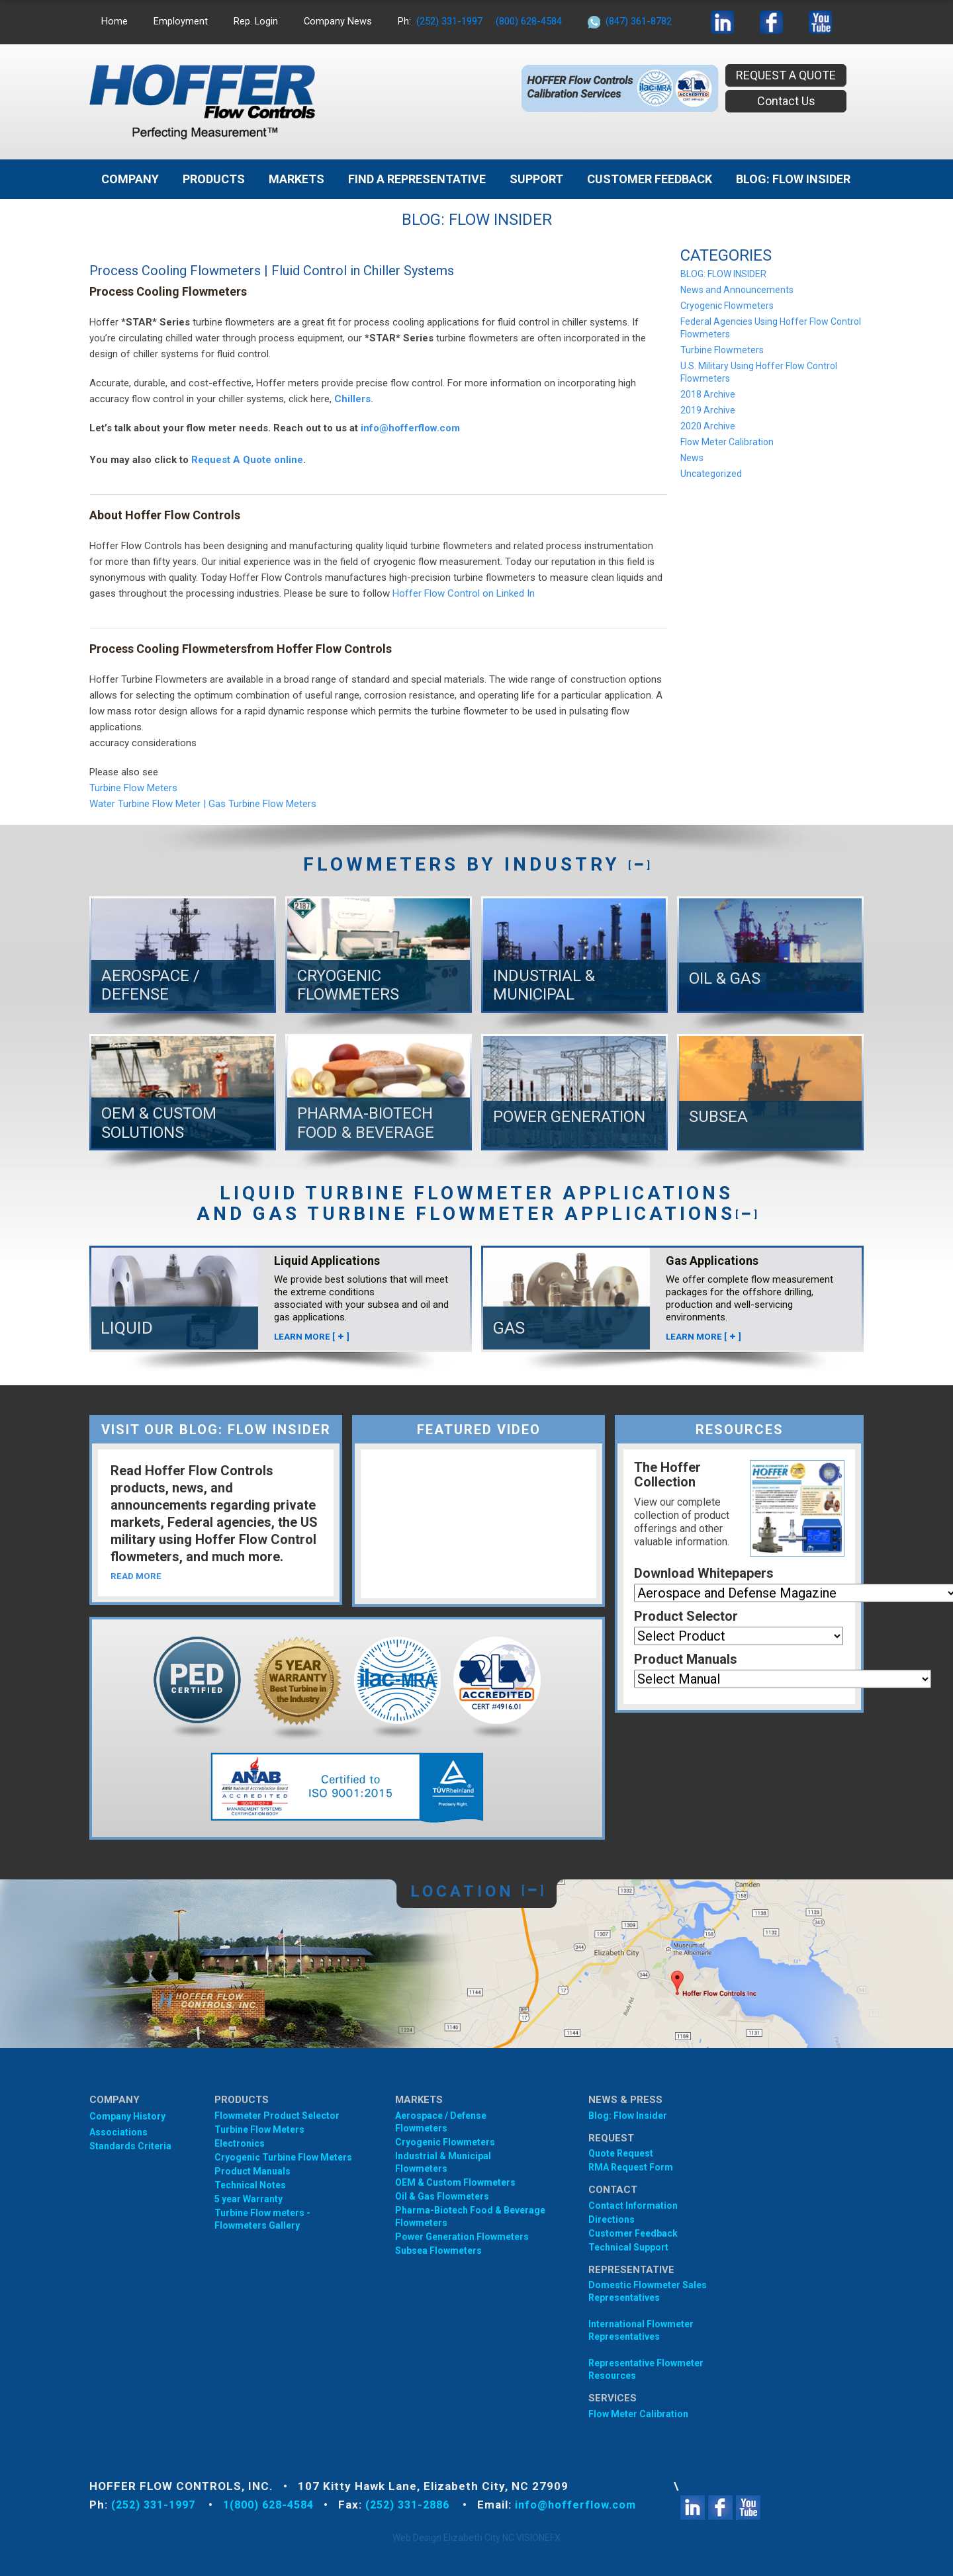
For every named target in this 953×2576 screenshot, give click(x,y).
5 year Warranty (248, 2199)
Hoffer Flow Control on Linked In (463, 593)
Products (214, 179)
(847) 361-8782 (640, 21)
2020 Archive (707, 426)
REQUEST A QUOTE (786, 75)
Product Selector (686, 1616)
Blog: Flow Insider (627, 2115)
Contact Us (786, 101)
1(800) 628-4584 (279, 2504)
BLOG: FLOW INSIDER (793, 179)
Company (130, 179)
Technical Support (628, 2247)
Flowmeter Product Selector (277, 2115)
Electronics (239, 2143)
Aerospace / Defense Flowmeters (440, 2121)
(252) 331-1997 (451, 21)
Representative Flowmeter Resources (645, 2369)
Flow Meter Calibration (727, 442)
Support (536, 179)
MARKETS (296, 179)
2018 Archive (707, 394)
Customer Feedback (649, 179)
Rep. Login (256, 21)
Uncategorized (711, 473)
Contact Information (633, 2205)
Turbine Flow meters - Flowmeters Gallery (262, 2219)
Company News (338, 21)
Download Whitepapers (704, 1573)
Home (114, 21)
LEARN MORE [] (312, 1336)
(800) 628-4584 (530, 21)
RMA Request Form (630, 2167)
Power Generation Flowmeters (462, 2236)
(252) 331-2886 (426, 2504)
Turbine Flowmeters (722, 350)
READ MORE (137, 1577)
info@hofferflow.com (410, 428)
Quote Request (620, 2153)
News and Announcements (737, 289)
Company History (127, 2116)
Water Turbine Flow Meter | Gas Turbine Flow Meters (202, 804)
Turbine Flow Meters (133, 788)
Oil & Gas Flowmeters (442, 2196)
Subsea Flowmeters (438, 2250)
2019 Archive (707, 410)
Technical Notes (250, 2185)
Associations (118, 2132)
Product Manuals (685, 1659)
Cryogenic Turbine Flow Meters (283, 2157)
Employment (181, 21)
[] (639, 864)
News (691, 457)
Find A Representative (417, 179)
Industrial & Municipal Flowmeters (443, 2162)
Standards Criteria (130, 2146)
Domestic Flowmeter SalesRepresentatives (647, 2291)
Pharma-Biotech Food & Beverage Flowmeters (470, 2216)
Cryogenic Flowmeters (727, 305)
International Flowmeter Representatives (641, 2330)
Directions (611, 2219)
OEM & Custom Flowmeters (455, 2182)
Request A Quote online (247, 460)
